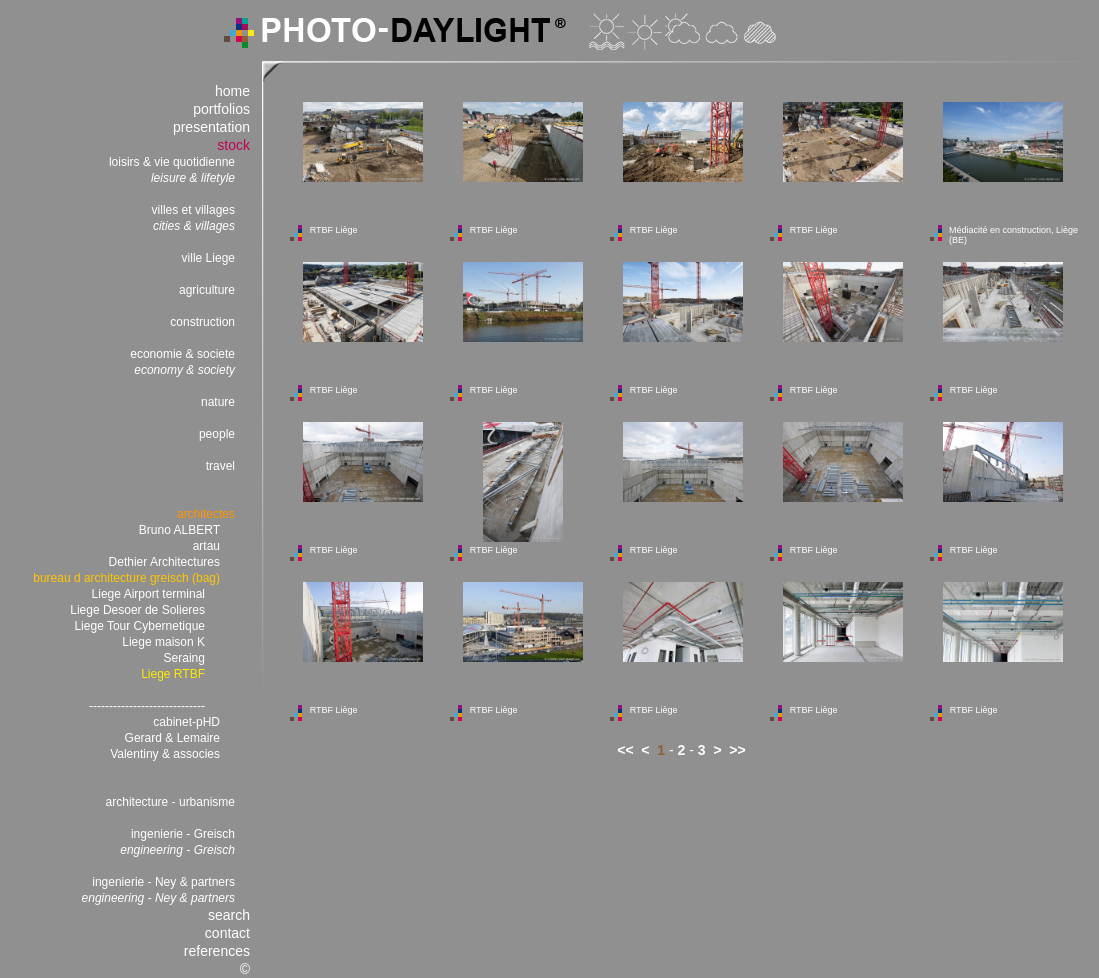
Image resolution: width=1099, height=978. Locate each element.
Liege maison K (163, 642)
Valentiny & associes (165, 754)
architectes (206, 514)
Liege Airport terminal (148, 594)
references (217, 951)
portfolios (221, 109)
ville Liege (208, 258)
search (229, 915)
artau (206, 546)
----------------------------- (147, 706)
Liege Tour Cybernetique (139, 626)
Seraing (184, 658)
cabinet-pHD (186, 722)
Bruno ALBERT (179, 530)
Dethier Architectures (164, 562)
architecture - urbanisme (170, 802)
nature (218, 402)
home (232, 91)
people (217, 434)
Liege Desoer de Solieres (137, 610)
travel (220, 466)
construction (202, 322)
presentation (211, 127)
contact (227, 933)
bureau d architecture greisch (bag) (126, 578)
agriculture (207, 290)
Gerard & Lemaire (172, 738)
